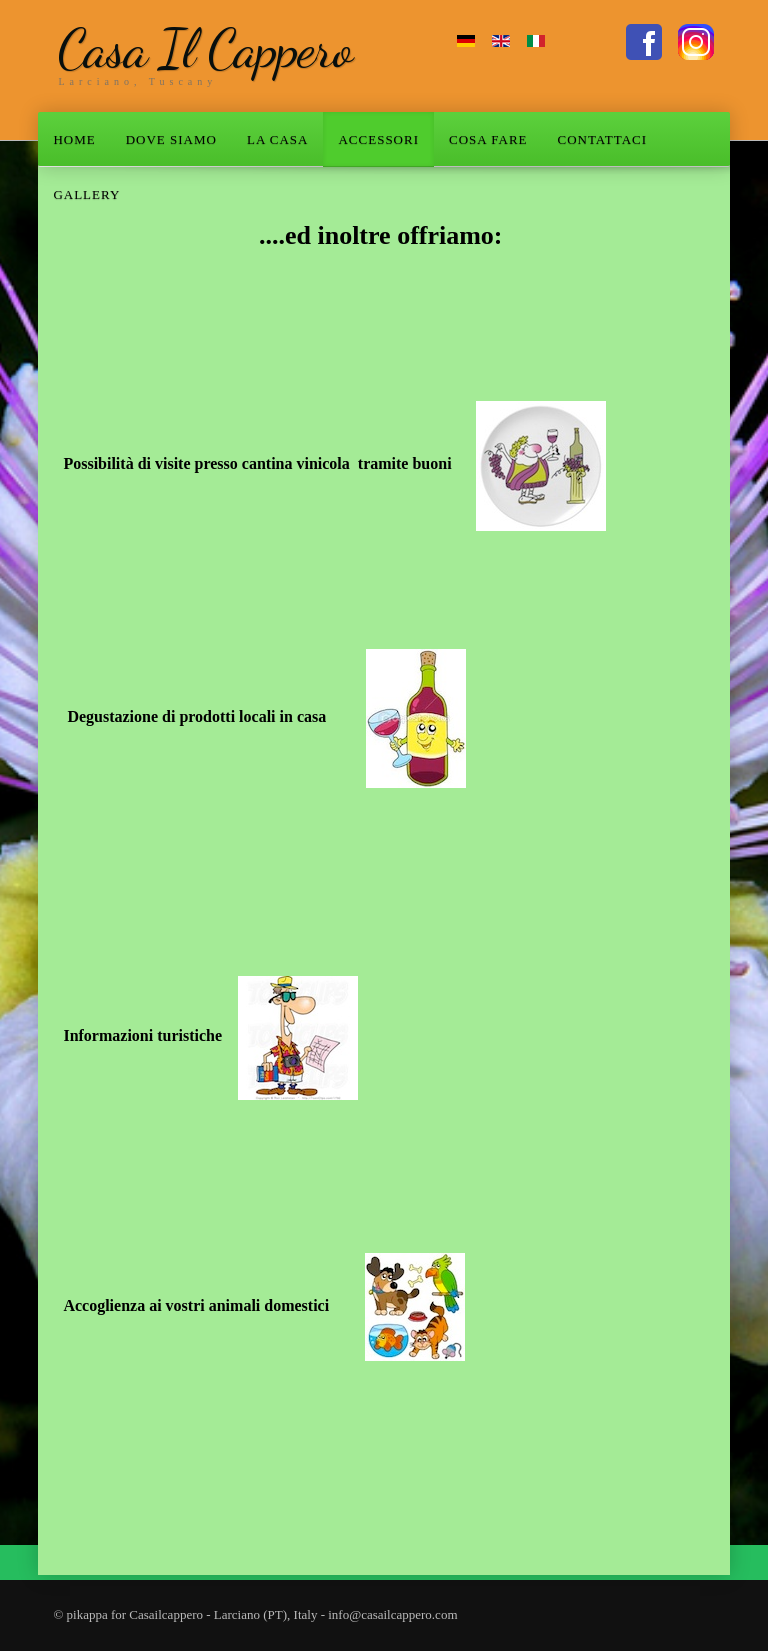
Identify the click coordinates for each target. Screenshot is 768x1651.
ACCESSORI (378, 139)
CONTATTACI (603, 139)
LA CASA (278, 139)
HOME (74, 139)
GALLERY (86, 194)
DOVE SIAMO (171, 139)
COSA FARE (488, 139)
